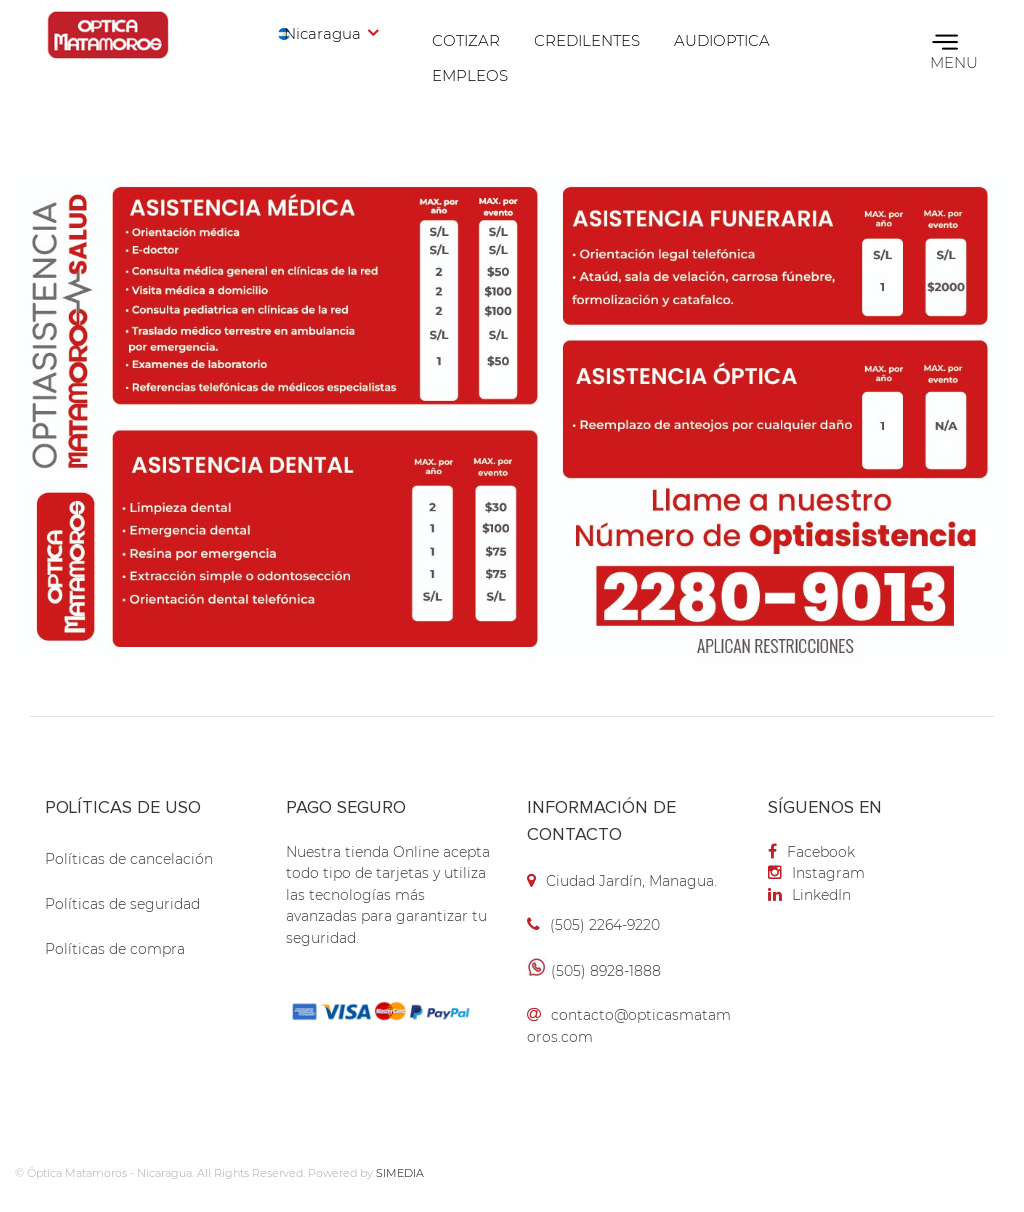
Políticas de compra (115, 949)
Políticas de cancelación (129, 859)
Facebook (811, 852)
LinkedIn (809, 895)
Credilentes (587, 40)
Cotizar (466, 40)
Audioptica (722, 40)
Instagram (816, 873)
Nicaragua (322, 33)
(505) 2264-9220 (605, 925)
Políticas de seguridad (122, 904)
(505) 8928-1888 (606, 971)
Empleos (470, 75)
